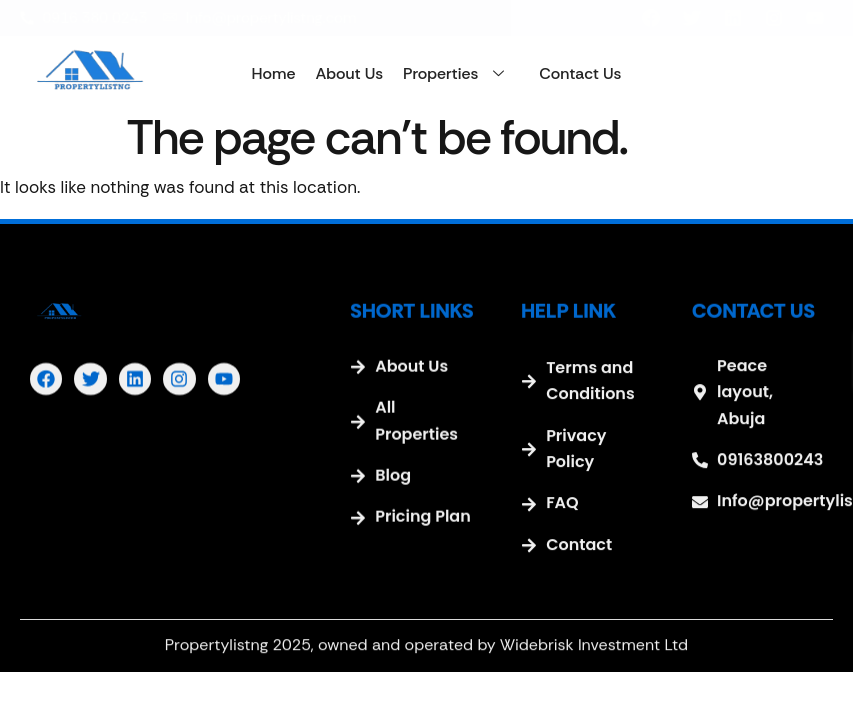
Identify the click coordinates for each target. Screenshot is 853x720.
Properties (461, 74)
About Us (349, 73)
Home (274, 73)
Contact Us (580, 73)
